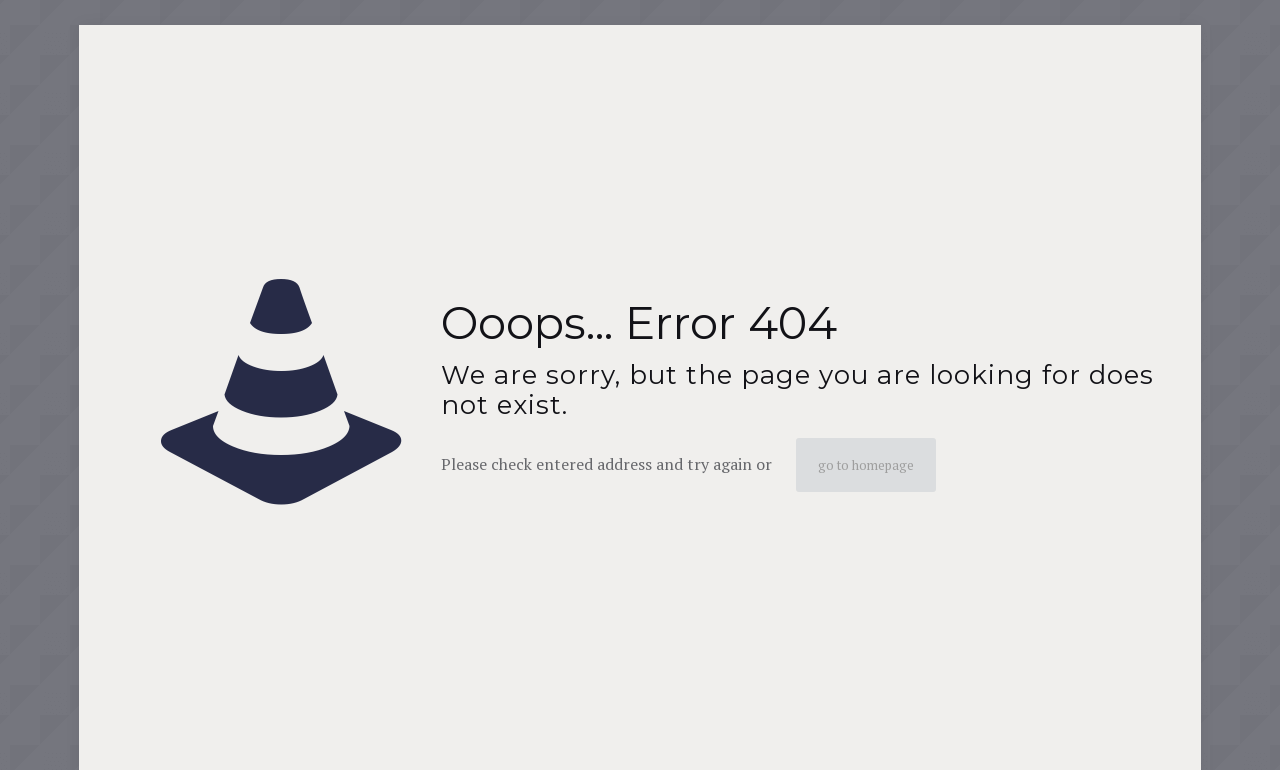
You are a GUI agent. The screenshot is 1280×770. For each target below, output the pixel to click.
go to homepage (866, 465)
